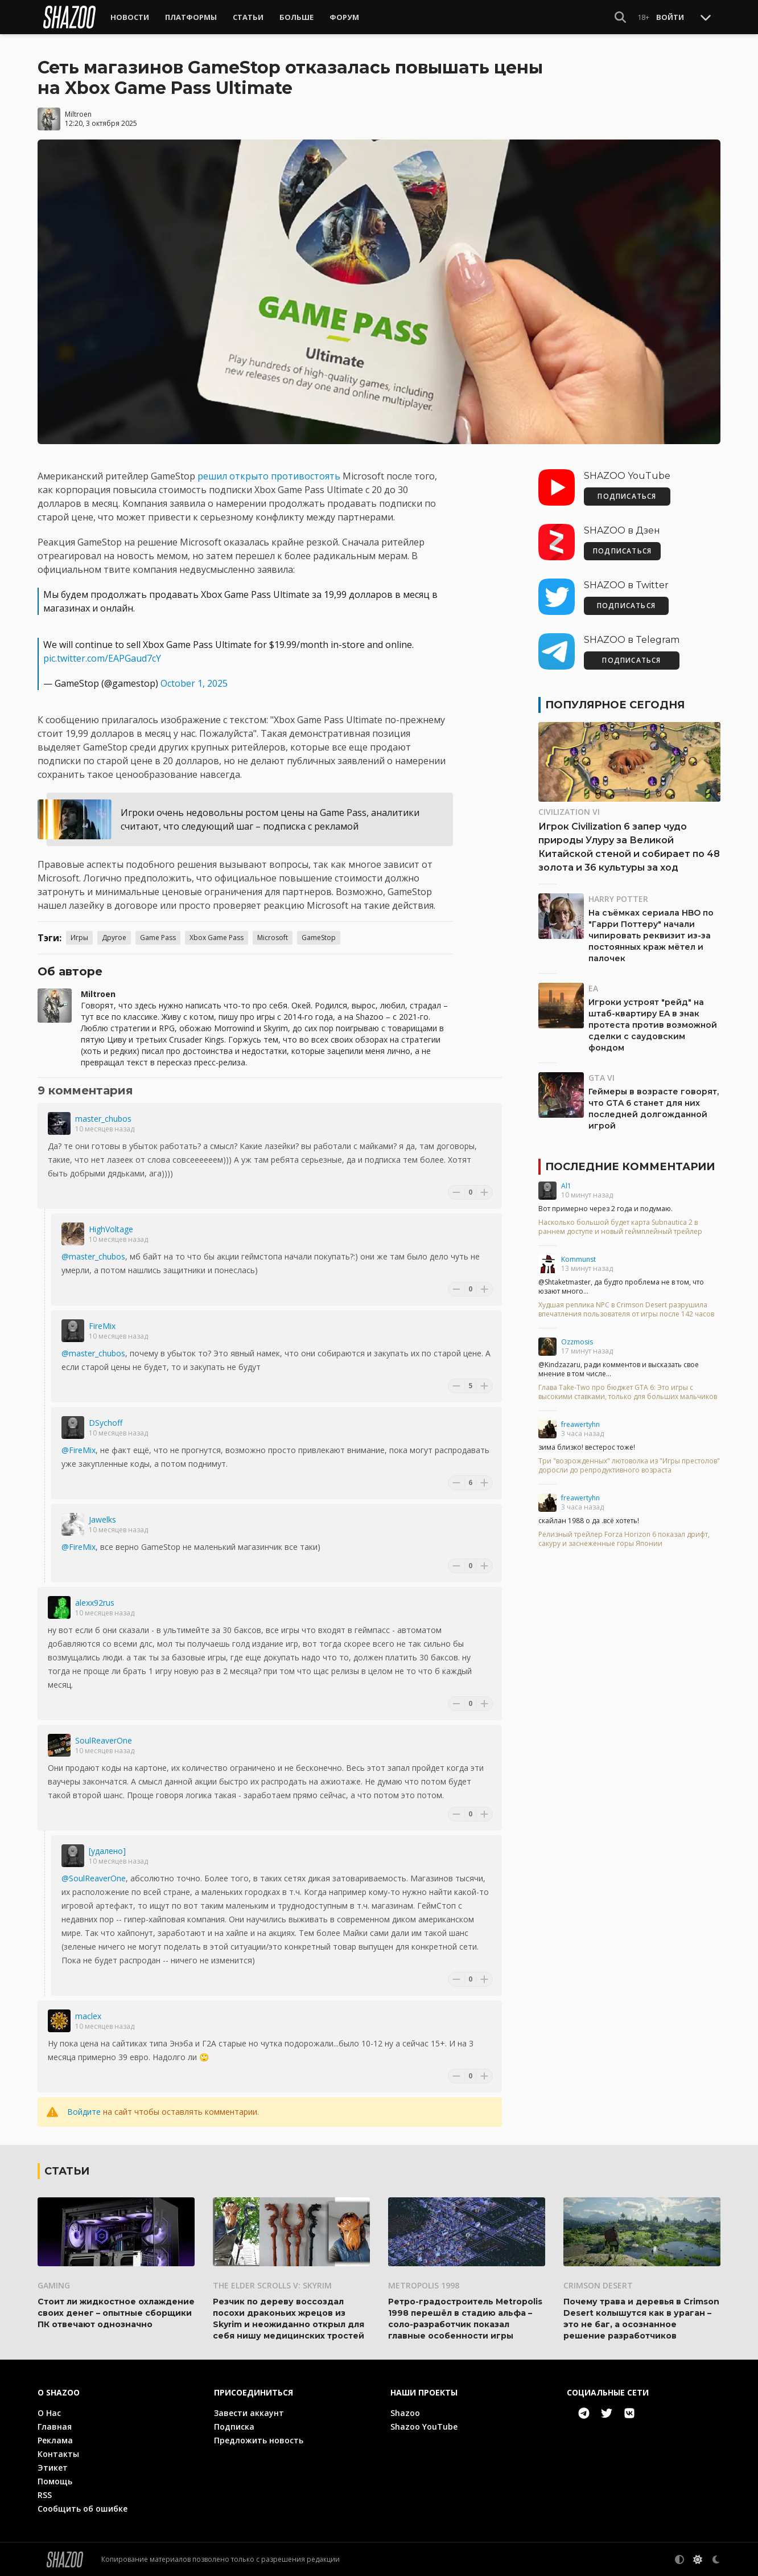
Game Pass (158, 937)
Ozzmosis (577, 1342)
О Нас (49, 2412)
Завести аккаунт (249, 2412)
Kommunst (578, 1259)
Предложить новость (258, 2439)
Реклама (55, 2439)
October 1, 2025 (194, 683)
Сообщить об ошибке (82, 2508)
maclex (88, 2016)
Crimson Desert (598, 2284)
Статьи (248, 17)
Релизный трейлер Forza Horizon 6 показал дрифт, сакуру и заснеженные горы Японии (624, 1539)
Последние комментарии (630, 1166)
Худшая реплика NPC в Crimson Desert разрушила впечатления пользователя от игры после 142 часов (626, 1310)
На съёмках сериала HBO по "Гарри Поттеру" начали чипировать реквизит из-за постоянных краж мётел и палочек (651, 935)
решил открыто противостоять (268, 476)
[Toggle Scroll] (705, 17)
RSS (45, 2494)
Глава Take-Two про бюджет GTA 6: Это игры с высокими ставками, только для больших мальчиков (627, 1392)
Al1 (566, 1186)
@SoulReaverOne (93, 1878)
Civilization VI (569, 811)
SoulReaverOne (103, 1740)
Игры (79, 937)
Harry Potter (618, 898)
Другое (114, 937)
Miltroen (78, 113)
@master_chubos (93, 1256)
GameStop (319, 937)
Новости (129, 17)
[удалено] (107, 1850)
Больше (296, 17)
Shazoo (405, 2412)
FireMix (102, 1325)
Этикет (53, 2467)
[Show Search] (620, 17)
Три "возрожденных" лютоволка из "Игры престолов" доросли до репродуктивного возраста (629, 1466)
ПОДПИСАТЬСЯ (627, 496)
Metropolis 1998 (423, 2284)
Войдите (84, 2111)
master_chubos (103, 1118)
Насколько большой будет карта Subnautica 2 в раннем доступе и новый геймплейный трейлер (620, 1227)
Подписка (234, 2426)
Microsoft (272, 937)
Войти (670, 17)
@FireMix (78, 1450)
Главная (55, 2426)
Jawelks (102, 1519)
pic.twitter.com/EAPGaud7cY (102, 658)
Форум (344, 17)
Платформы (191, 17)
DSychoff (105, 1422)
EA (593, 988)
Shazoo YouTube (424, 2426)
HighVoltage (111, 1229)
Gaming (54, 2284)
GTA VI (601, 1077)
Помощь (55, 2480)
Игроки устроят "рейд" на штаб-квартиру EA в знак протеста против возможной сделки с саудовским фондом (652, 1025)
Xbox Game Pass (217, 937)
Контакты (58, 2453)
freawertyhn (580, 1424)
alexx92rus (94, 1602)
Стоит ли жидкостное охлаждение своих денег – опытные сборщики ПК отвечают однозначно (116, 2312)
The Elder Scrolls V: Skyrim (272, 2284)
